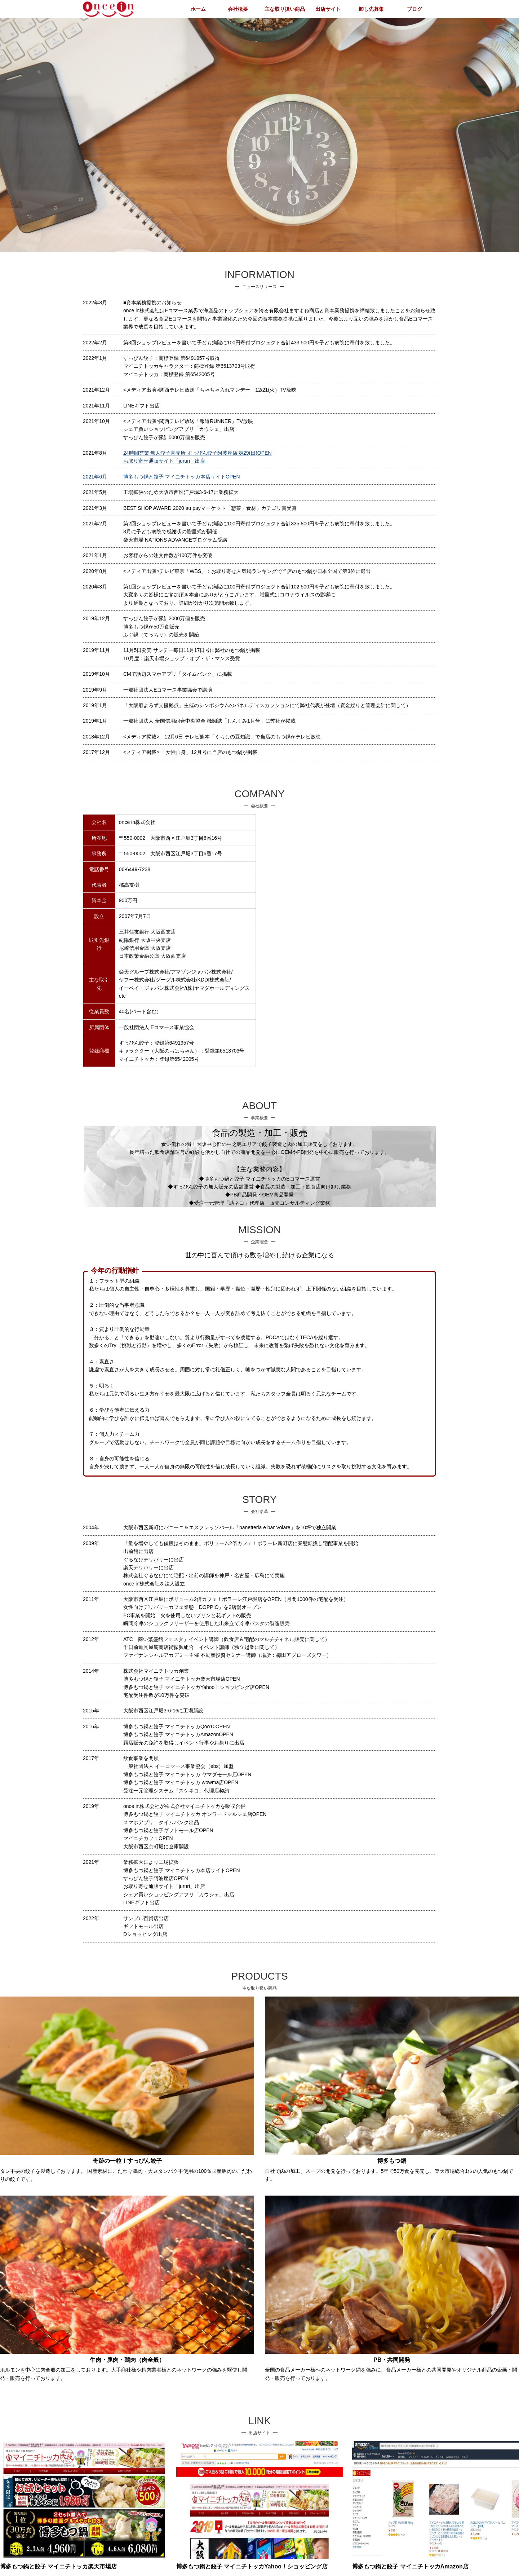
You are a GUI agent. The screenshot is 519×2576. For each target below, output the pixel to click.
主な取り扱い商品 (285, 9)
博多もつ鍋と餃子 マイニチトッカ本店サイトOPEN (181, 477)
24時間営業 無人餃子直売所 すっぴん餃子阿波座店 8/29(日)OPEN (197, 453)
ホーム (198, 9)
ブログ (414, 9)
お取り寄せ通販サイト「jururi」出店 (164, 461)
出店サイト (328, 9)
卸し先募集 (371, 9)
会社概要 (238, 9)
